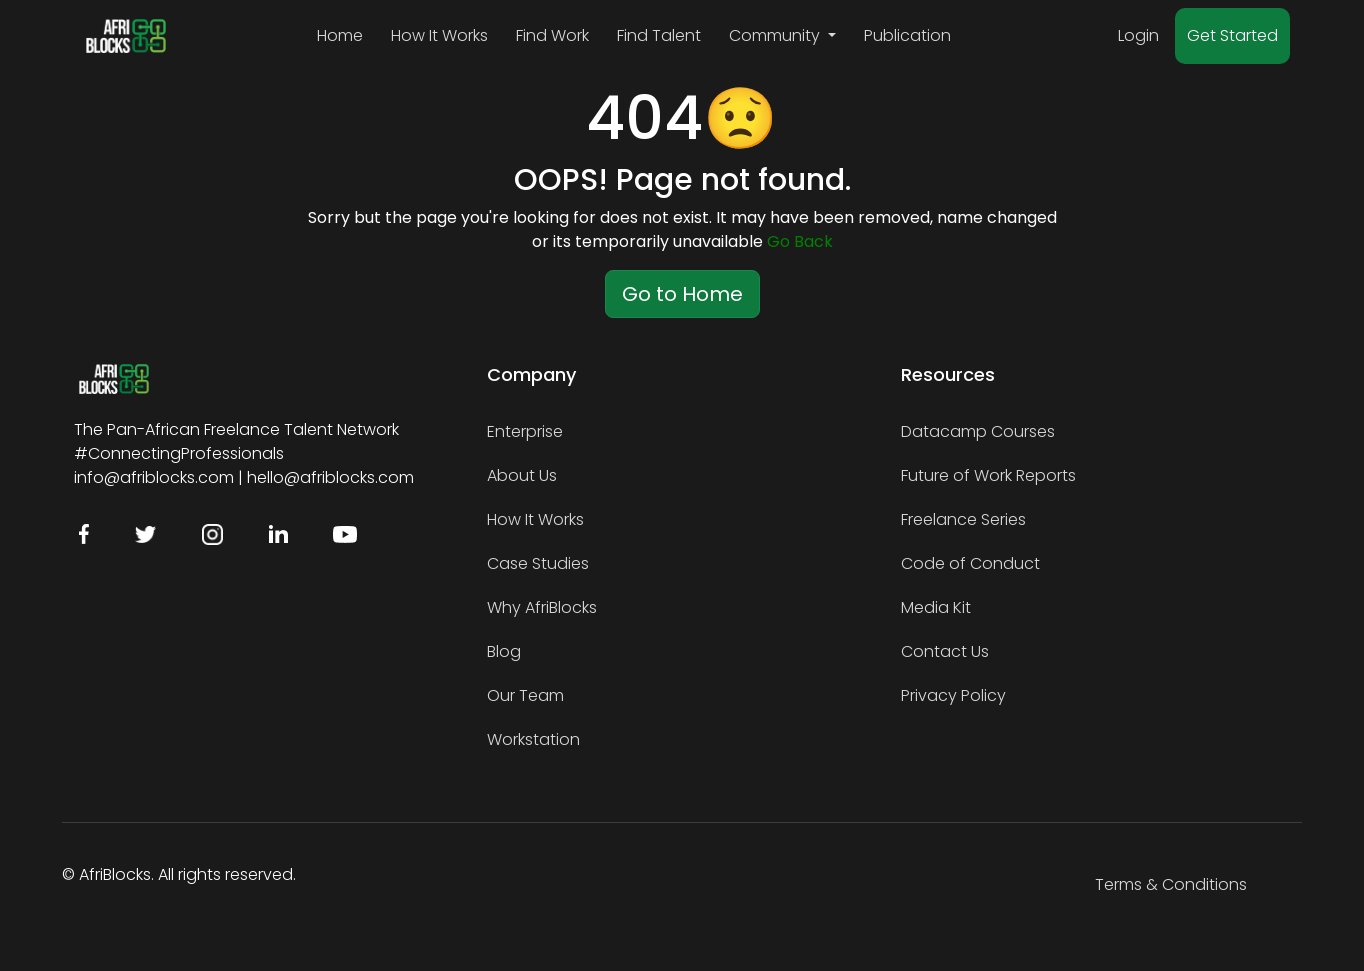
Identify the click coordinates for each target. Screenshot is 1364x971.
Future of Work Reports (988, 475)
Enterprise (525, 431)
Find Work (552, 35)
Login (1138, 35)
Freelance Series (963, 519)
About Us (522, 475)
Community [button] (776, 35)
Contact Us (945, 651)
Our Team (525, 695)
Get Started (1232, 35)
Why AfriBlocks (542, 607)
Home (340, 35)
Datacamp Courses (978, 431)
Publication (907, 35)
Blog (504, 651)
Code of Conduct (970, 563)
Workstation (533, 739)
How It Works (439, 35)
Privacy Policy (953, 695)
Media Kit (936, 607)
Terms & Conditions (1171, 884)
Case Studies (538, 563)
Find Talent (659, 35)
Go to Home (682, 294)
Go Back (800, 241)
